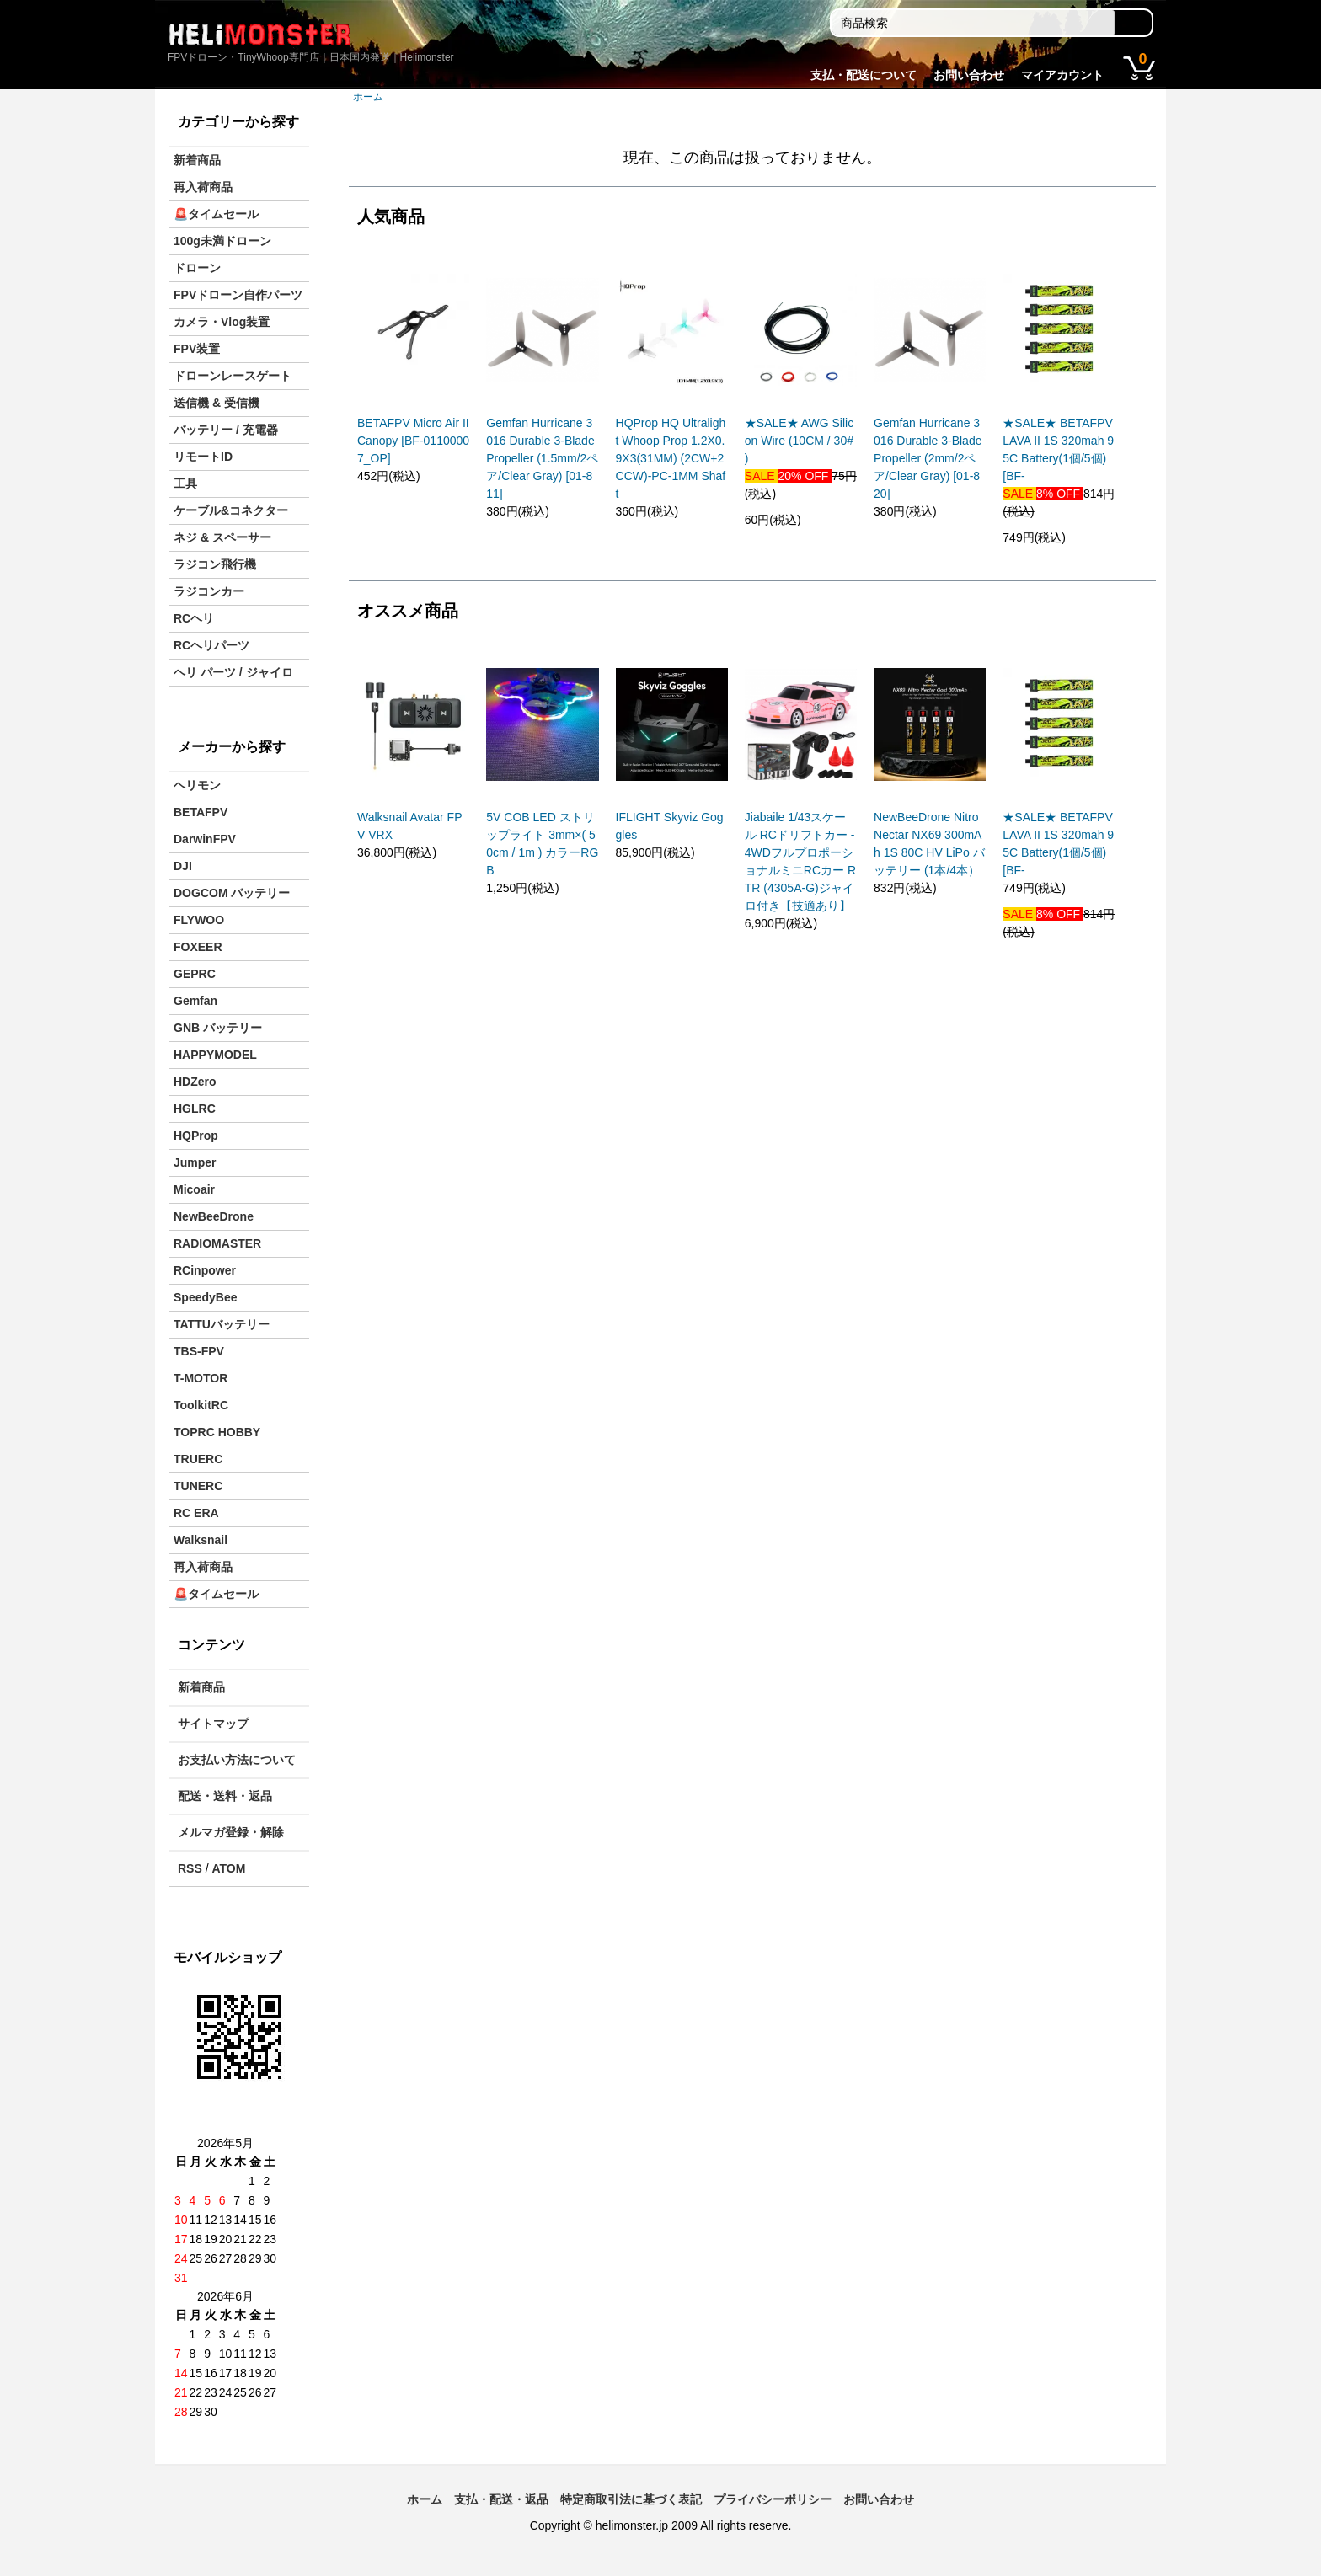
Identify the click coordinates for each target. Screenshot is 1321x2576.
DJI (183, 866)
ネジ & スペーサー (222, 537)
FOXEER (198, 947)
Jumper (195, 1162)
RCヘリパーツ (211, 645)
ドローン (197, 268)
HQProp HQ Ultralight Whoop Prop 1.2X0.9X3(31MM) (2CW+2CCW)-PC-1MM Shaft (671, 458)
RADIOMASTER (217, 1243)
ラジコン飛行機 (215, 564)
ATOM (228, 1868)
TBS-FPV (199, 1351)
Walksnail (200, 1540)
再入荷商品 (203, 187)
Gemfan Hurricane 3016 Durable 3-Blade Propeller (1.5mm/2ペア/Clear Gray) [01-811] (542, 458)
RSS (190, 1868)
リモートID (203, 456)
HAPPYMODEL (215, 1054)
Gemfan (195, 1000)
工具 (185, 483)
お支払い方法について (237, 1759)
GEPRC (195, 974)
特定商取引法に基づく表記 (631, 2499)
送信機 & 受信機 (216, 402)
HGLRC (195, 1108)
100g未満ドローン (222, 241)
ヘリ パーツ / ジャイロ (233, 672)
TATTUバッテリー (222, 1324)
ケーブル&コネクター (231, 510)
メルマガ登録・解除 (231, 1832)
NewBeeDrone (214, 1216)
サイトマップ (213, 1723)
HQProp (196, 1135)
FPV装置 (197, 348)
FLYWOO (199, 920)
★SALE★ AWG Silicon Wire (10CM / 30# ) (799, 440)
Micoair (194, 1189)
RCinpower (205, 1270)
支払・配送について (863, 75)
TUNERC (198, 1486)
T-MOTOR (200, 1378)
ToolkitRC (201, 1405)
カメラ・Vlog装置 (222, 322)
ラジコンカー (209, 591)
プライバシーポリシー (773, 2499)
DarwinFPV (205, 839)
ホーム (368, 97)
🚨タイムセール (216, 214)
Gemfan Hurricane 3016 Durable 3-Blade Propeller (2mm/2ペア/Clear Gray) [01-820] (927, 458)
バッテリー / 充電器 (226, 429)
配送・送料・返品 (225, 1796)
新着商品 (197, 160)
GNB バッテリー (218, 1027)
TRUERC (198, 1459)
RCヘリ (194, 618)
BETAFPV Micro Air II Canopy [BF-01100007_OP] (413, 440)
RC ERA (196, 1513)
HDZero (195, 1081)
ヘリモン (197, 785)
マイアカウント (1062, 75)
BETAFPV (200, 812)
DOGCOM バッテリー (232, 893)
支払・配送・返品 (501, 2499)
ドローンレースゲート (232, 375)
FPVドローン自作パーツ (238, 295)
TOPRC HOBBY (217, 1432)
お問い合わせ (968, 75)
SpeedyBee (205, 1297)
